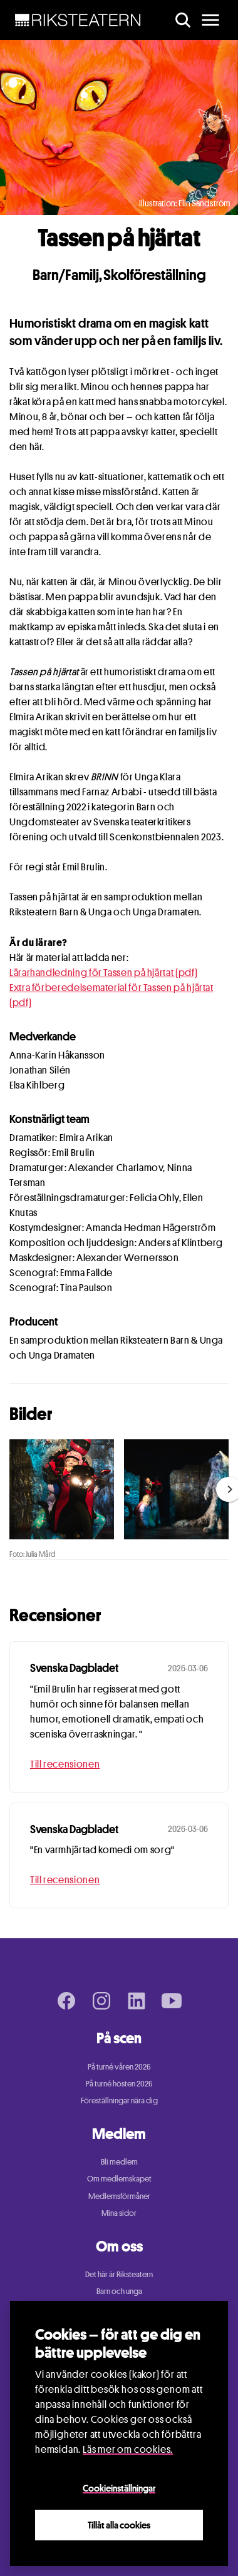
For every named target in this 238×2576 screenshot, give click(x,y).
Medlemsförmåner (119, 2195)
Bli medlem (119, 2161)
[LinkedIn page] (137, 2000)
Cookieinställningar (119, 2488)
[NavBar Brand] (78, 20)
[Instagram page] (101, 2000)
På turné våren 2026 (119, 2066)
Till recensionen (65, 1764)
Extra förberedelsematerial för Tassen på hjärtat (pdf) (111, 995)
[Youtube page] (172, 2000)
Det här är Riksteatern (119, 2274)
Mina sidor (119, 2212)
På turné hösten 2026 (119, 2083)
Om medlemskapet (119, 2178)
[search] (182, 20)
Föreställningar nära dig (119, 2100)
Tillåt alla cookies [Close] (119, 2524)
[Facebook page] (66, 2000)
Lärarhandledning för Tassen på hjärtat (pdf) (103, 972)
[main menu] (210, 20)
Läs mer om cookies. (128, 2449)
